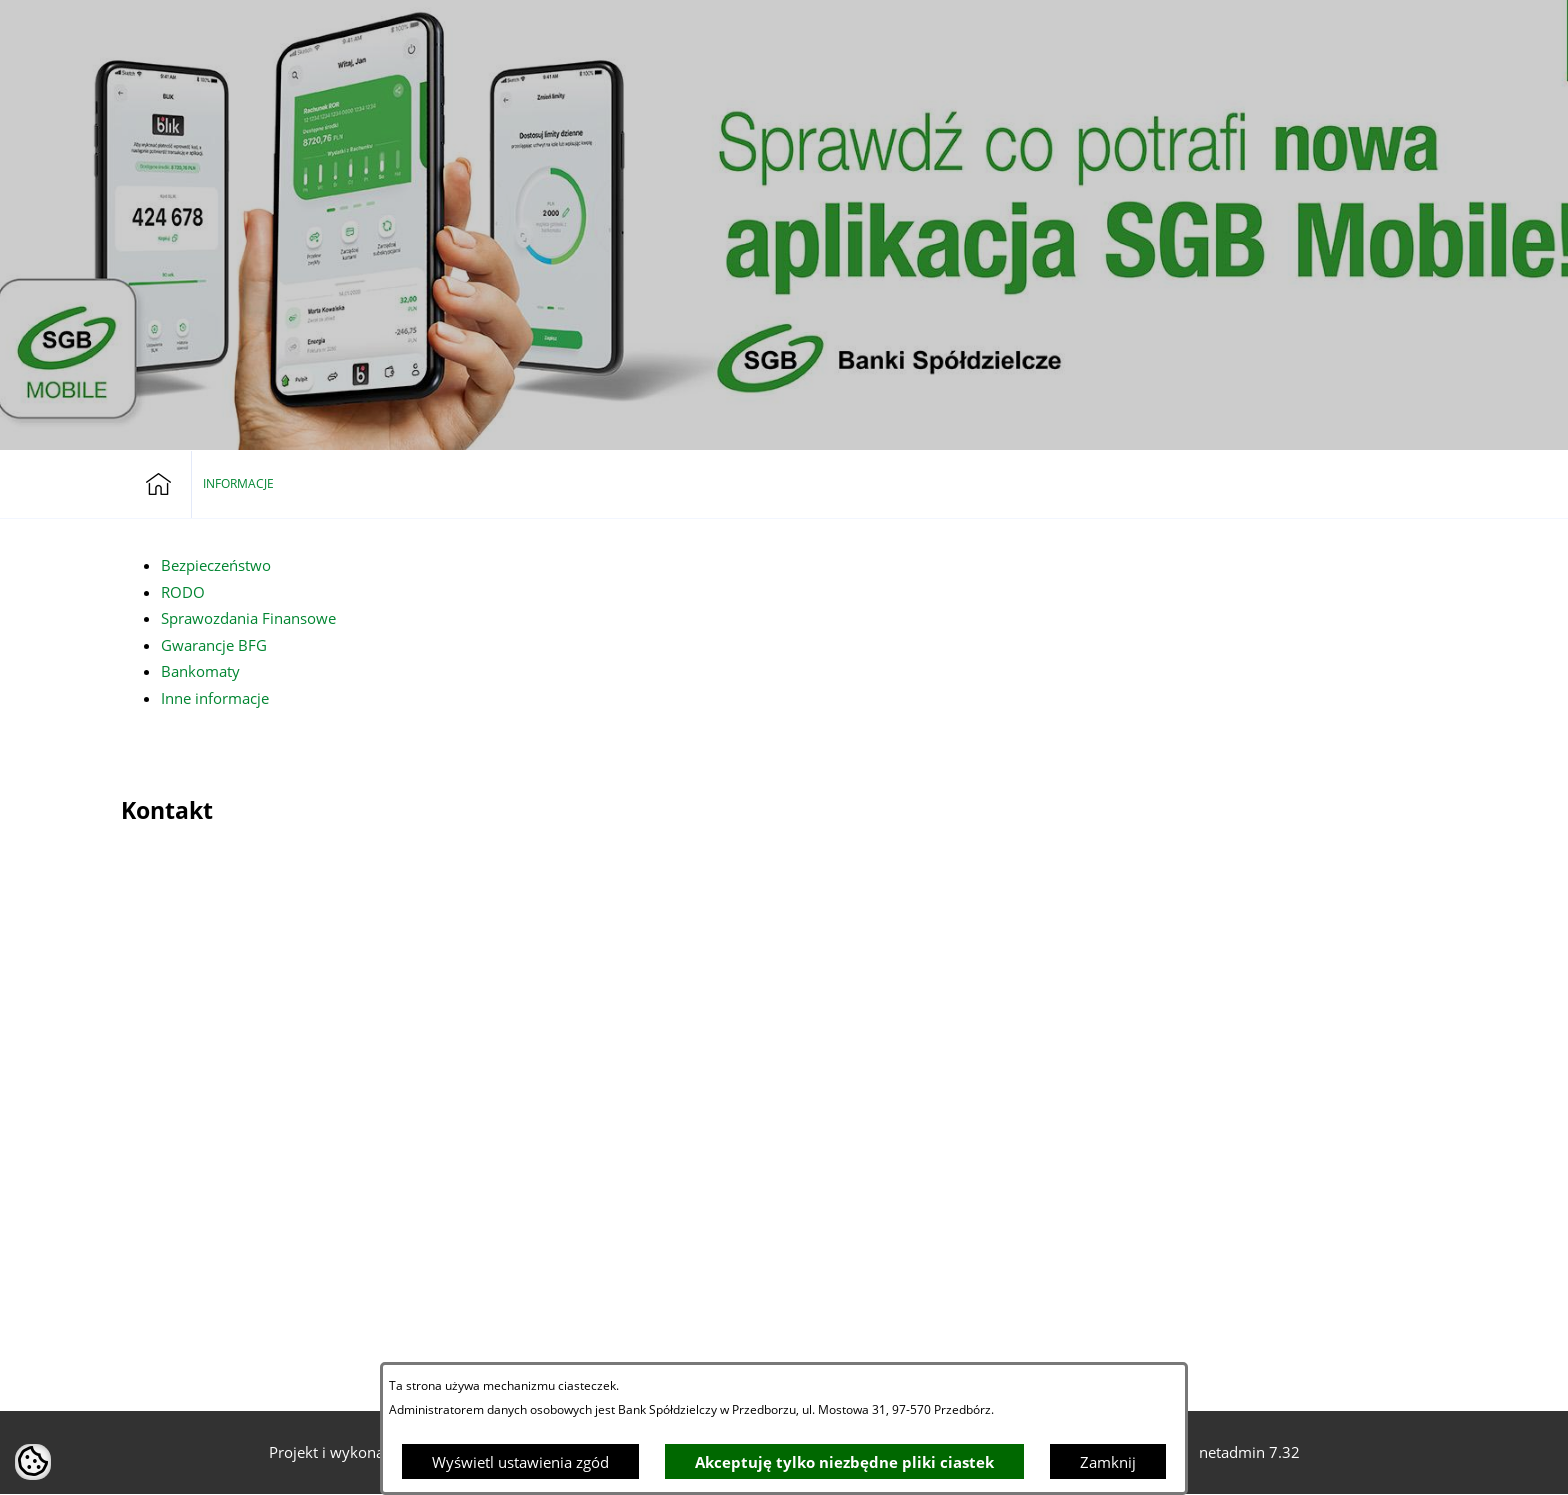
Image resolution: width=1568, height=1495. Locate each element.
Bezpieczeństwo (216, 565)
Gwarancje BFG (214, 645)
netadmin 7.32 (1249, 1452)
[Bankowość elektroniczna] (1332, 27)
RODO (183, 592)
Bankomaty (200, 671)
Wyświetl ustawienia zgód (520, 1462)
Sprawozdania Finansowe (248, 618)
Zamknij (1108, 1462)
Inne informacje (215, 698)
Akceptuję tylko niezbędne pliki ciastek (844, 1462)
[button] (1378, 27)
